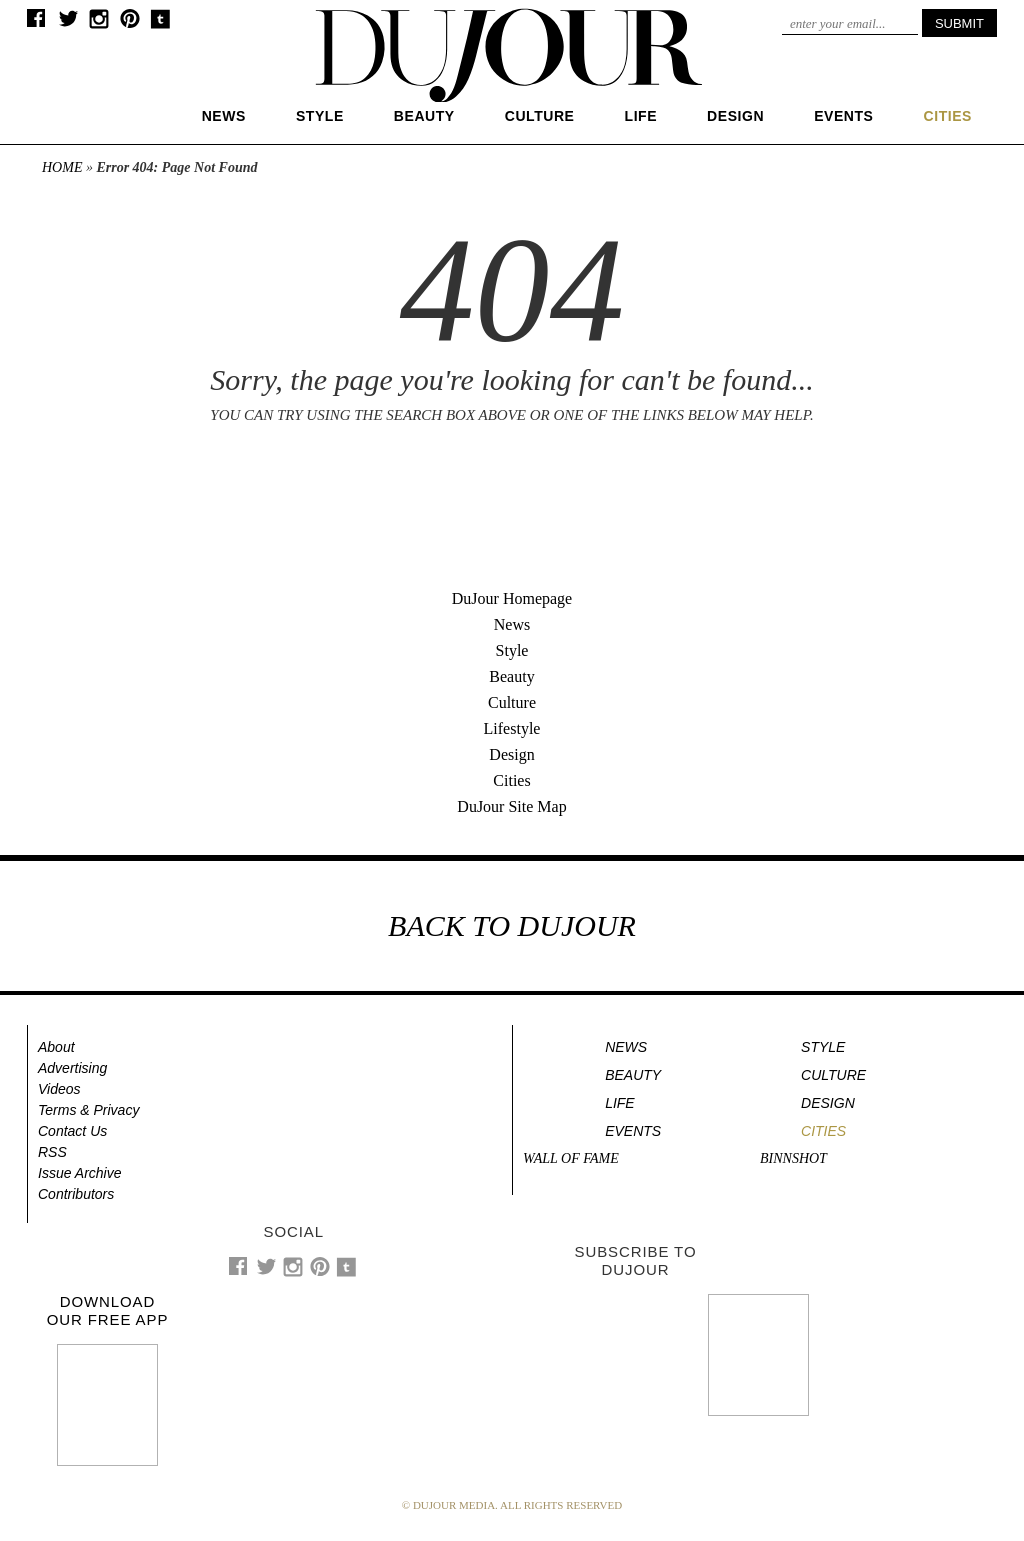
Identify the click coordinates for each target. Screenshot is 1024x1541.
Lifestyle (512, 728)
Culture (540, 116)
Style (320, 116)
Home (62, 167)
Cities (511, 780)
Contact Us (72, 1131)
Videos (59, 1089)
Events (843, 116)
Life (641, 116)
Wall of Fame (571, 1158)
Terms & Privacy (88, 1110)
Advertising (72, 1068)
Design (735, 116)
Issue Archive (80, 1173)
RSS (52, 1152)
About (56, 1047)
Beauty (424, 116)
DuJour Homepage (512, 598)
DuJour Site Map (511, 806)
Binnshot (793, 1158)
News (224, 116)
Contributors (76, 1194)
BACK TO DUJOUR (512, 925)
